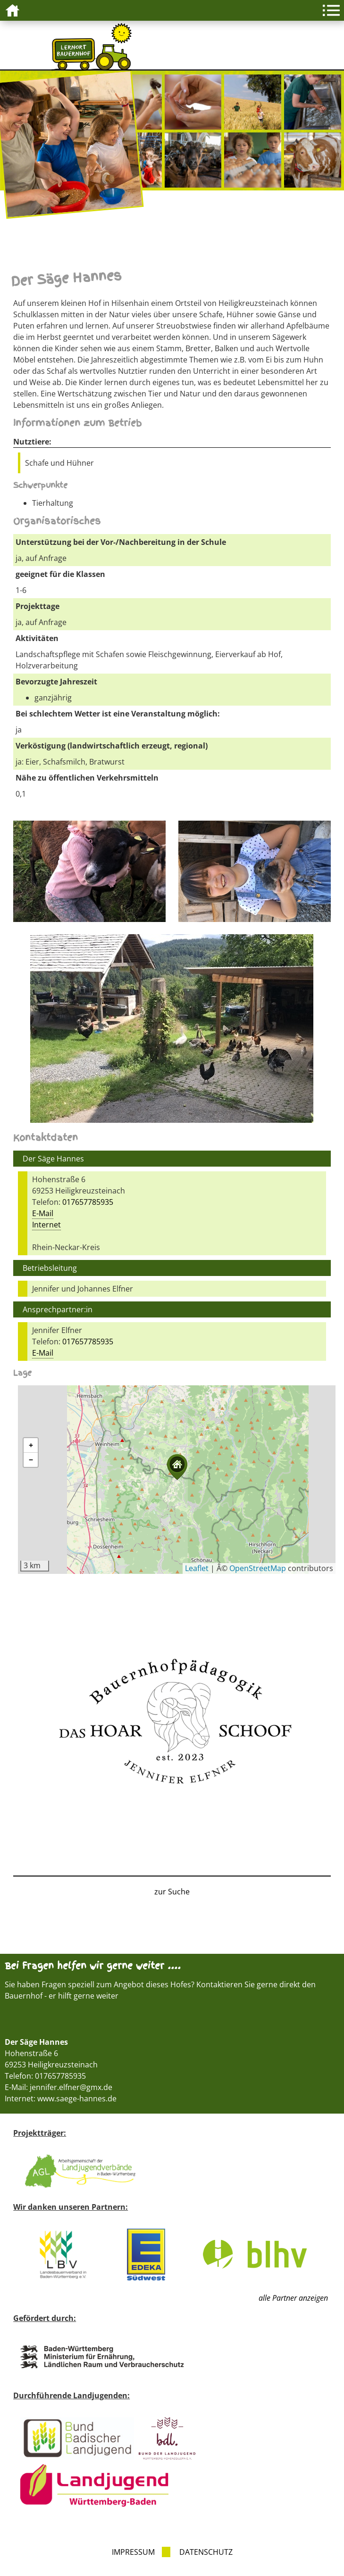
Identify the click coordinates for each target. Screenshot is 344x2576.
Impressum (133, 2552)
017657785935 (87, 1202)
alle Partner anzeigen (293, 2298)
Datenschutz (206, 2552)
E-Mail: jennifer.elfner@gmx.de (58, 2087)
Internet (46, 1224)
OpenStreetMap (257, 1568)
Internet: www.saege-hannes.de (61, 2098)
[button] (177, 1467)
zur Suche (172, 1891)
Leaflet (197, 1568)
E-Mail (42, 1213)
